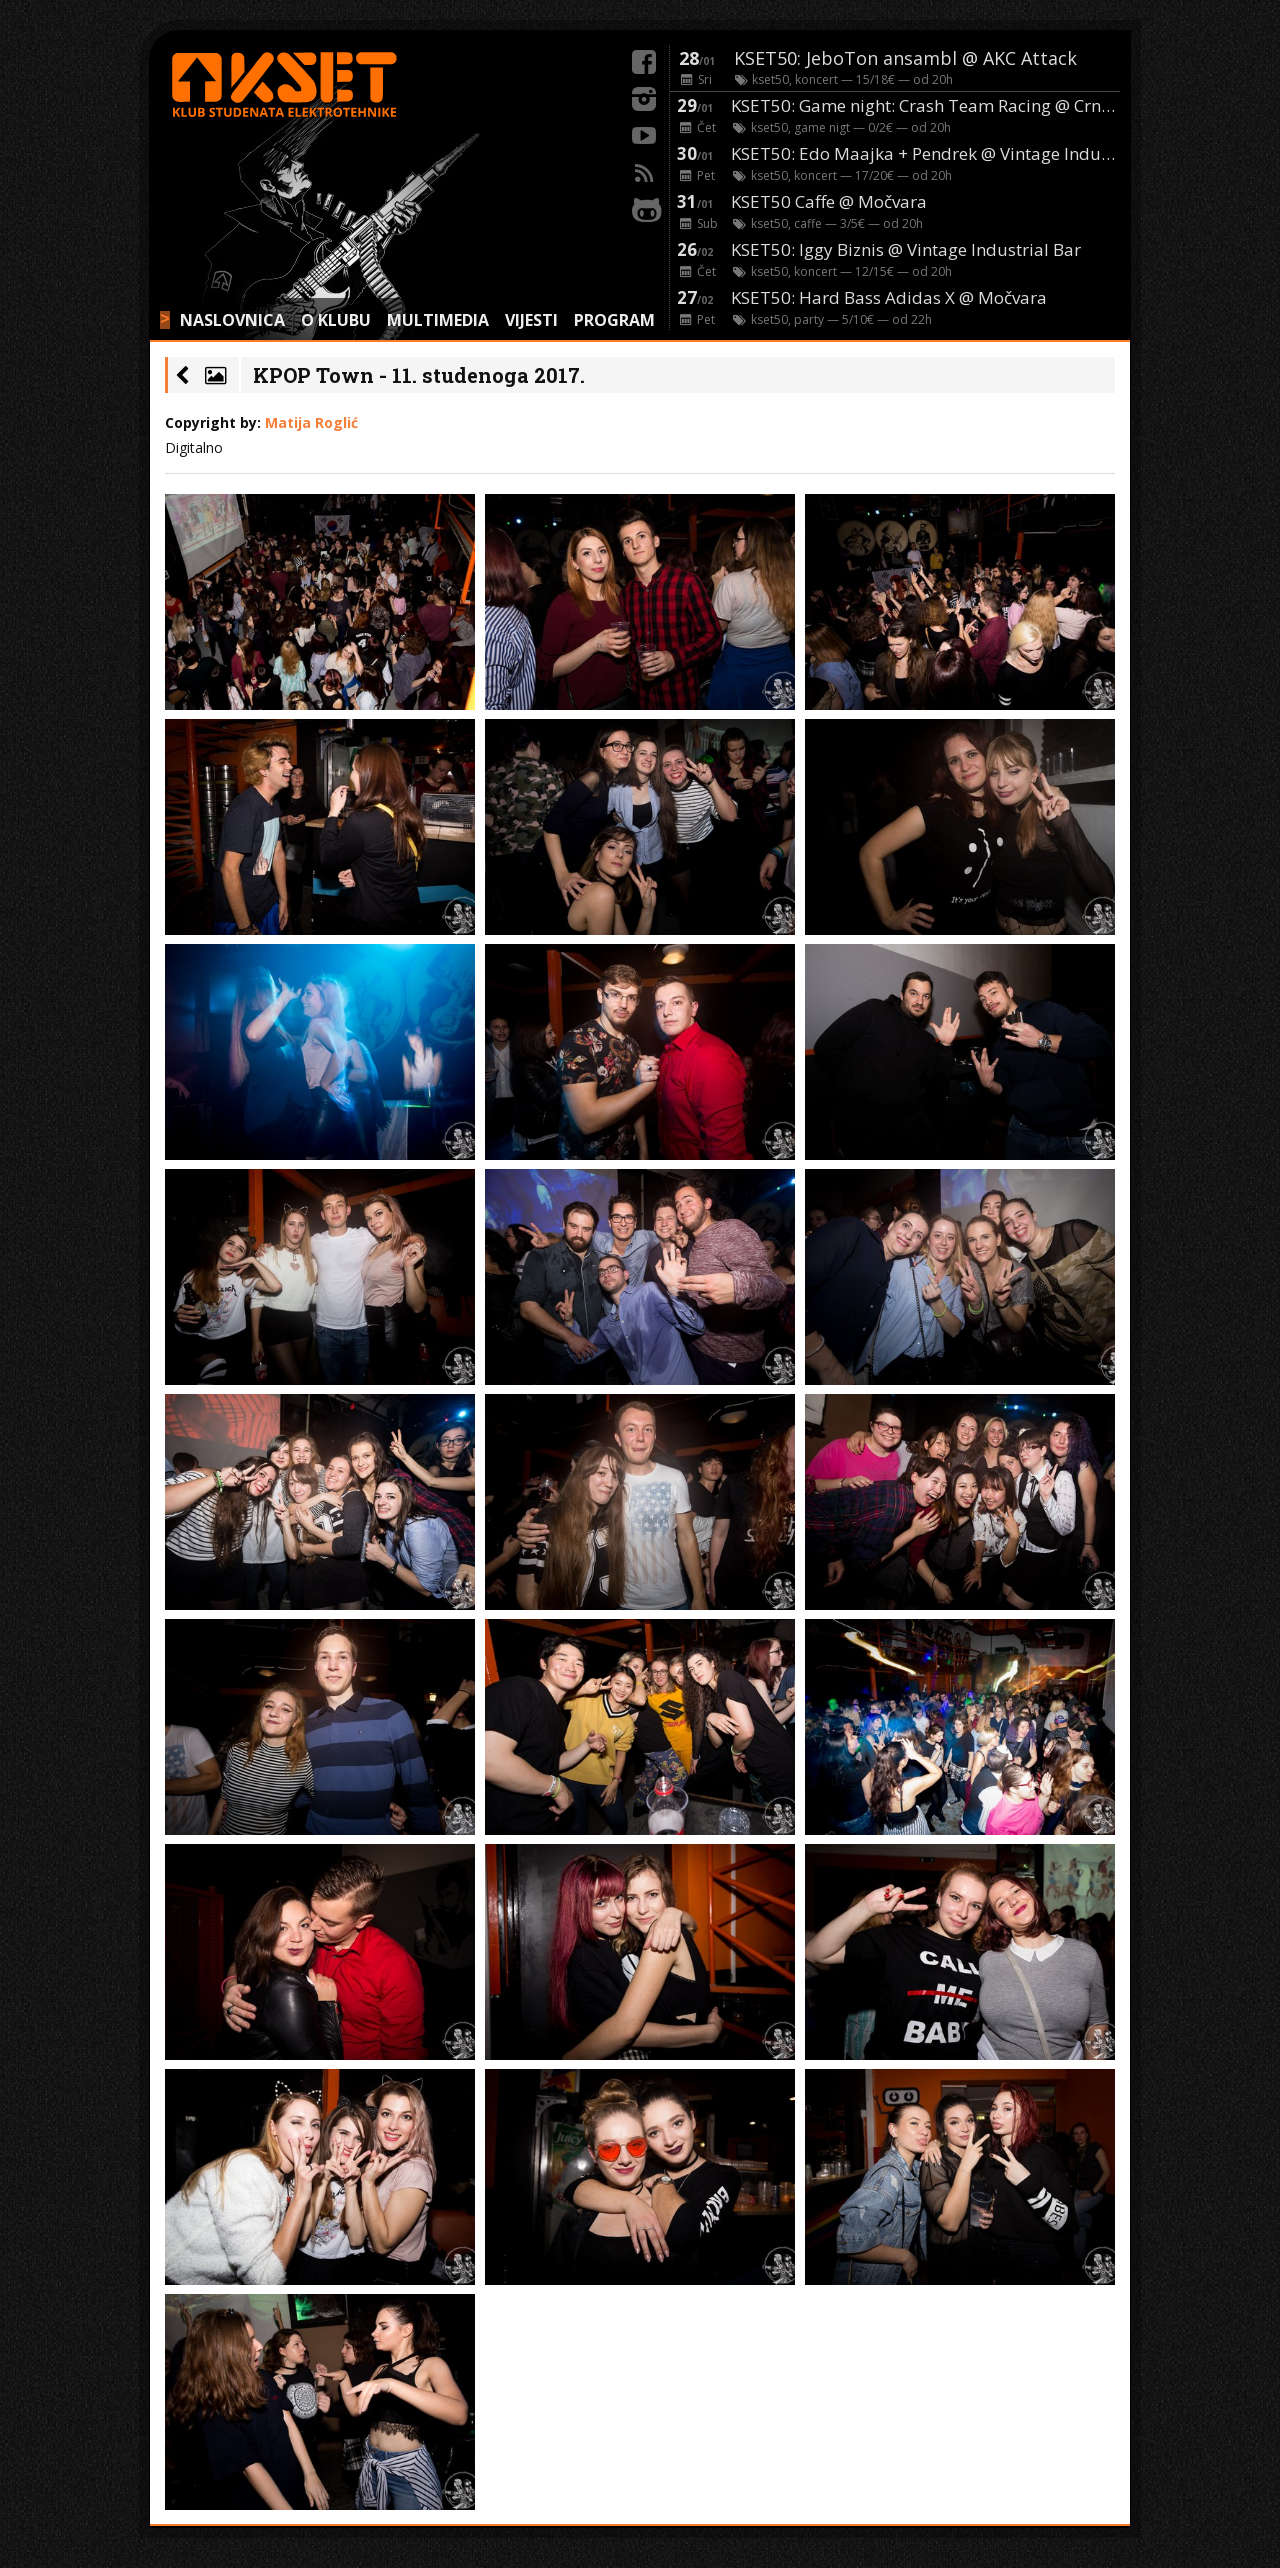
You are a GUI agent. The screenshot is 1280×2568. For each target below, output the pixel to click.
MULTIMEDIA (438, 320)
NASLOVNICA (232, 320)
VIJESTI (531, 320)
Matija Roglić (311, 422)
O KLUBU (336, 320)
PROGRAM (614, 320)
